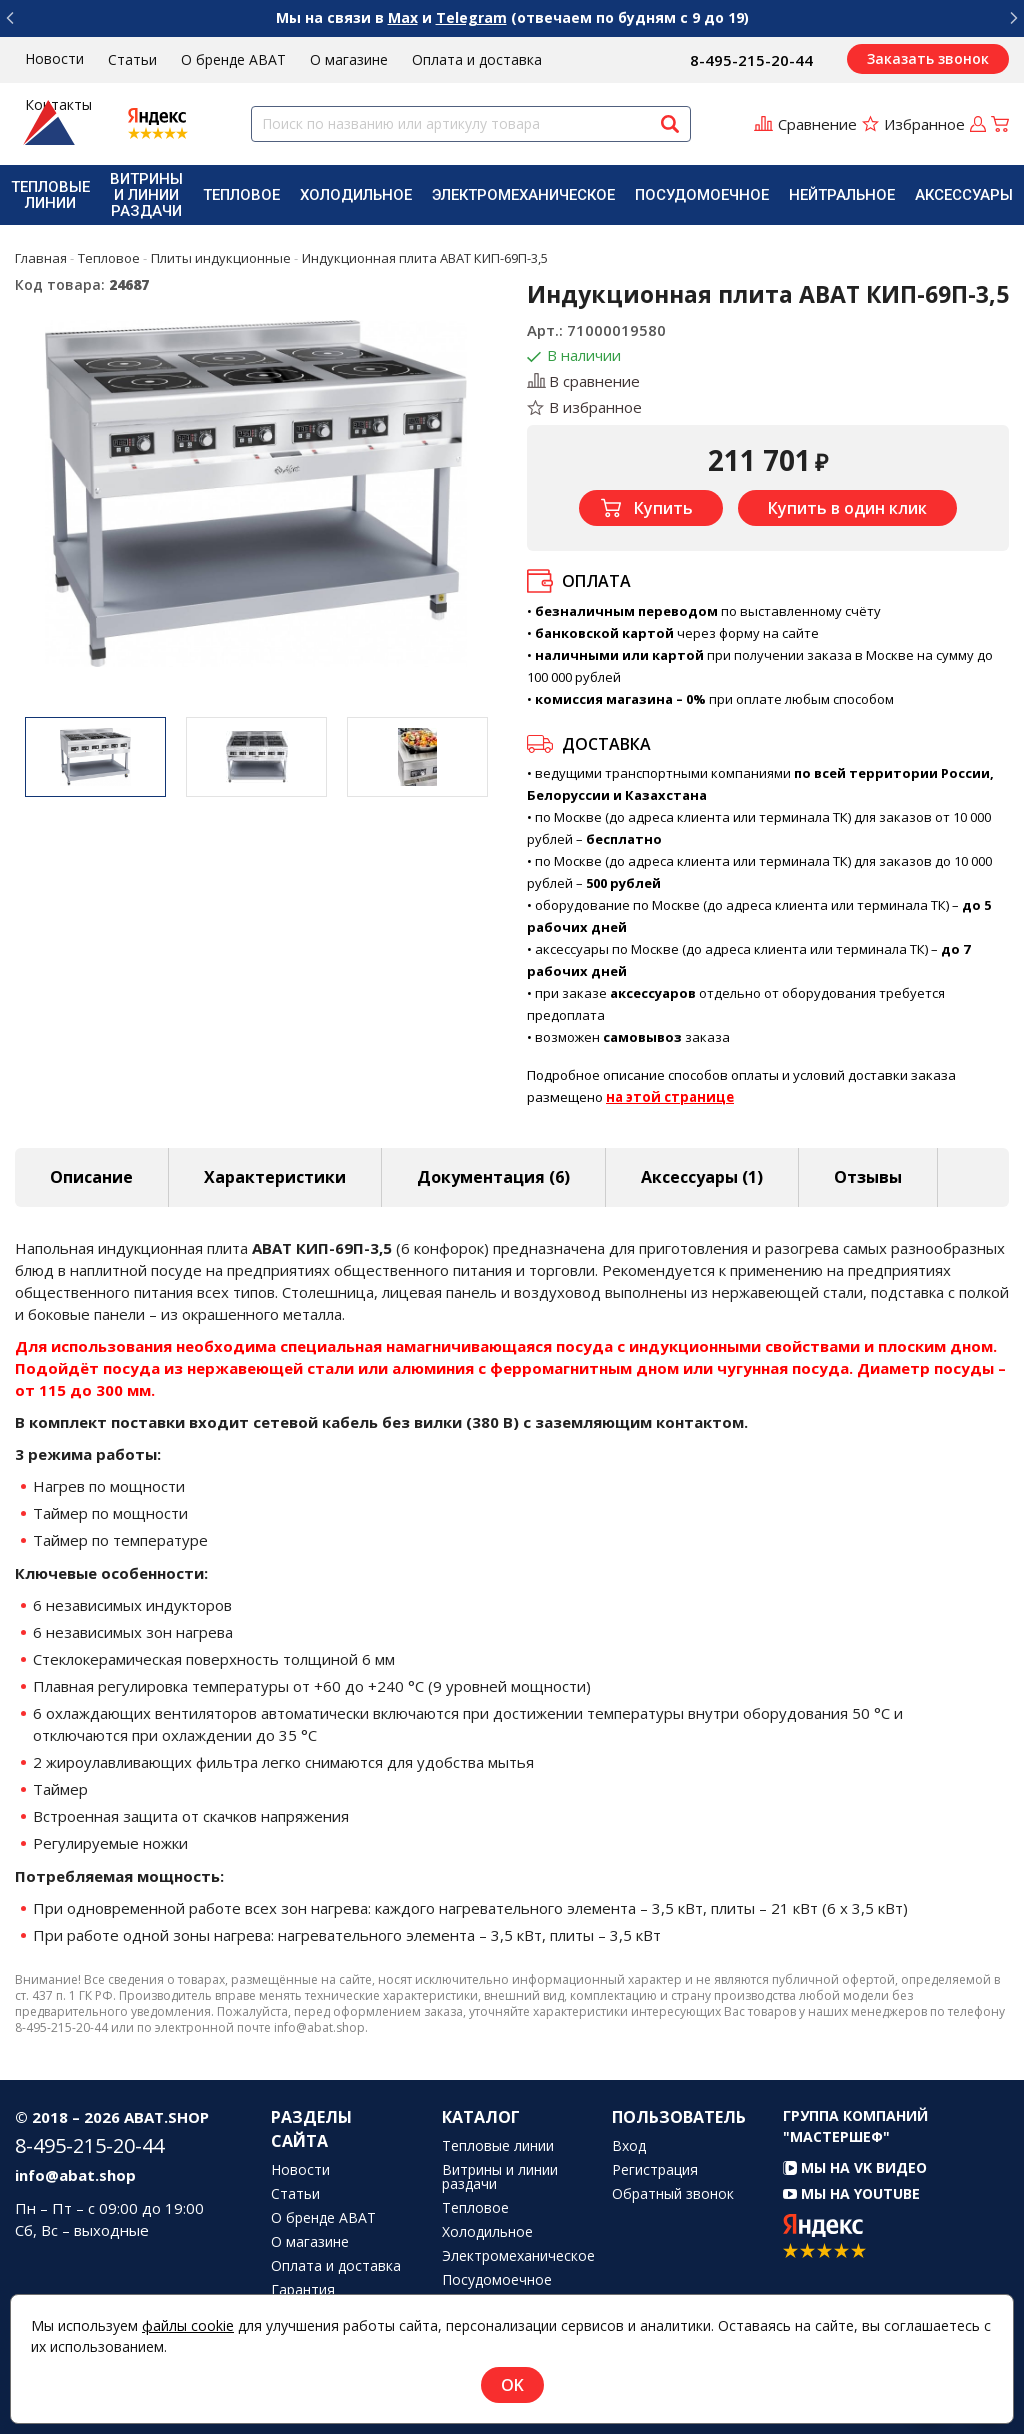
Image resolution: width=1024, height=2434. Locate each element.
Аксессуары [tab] (702, 1177)
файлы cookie (188, 2325)
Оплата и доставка (477, 59)
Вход (629, 2146)
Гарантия (303, 2290)
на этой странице (670, 1097)
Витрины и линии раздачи (146, 195)
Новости (54, 58)
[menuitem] (50, 195)
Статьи (132, 59)
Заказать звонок (928, 58)
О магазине (349, 59)
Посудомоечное (702, 195)
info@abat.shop (75, 2175)
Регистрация (655, 2170)
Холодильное (356, 195)
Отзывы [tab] (868, 1177)
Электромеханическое (523, 195)
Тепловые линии (50, 195)
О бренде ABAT (233, 59)
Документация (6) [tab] (493, 1177)
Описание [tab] (91, 1177)
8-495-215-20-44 (751, 60)
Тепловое (241, 195)
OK (512, 2385)
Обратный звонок (673, 2194)
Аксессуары (964, 195)
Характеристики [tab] (275, 1177)
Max (403, 17)
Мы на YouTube (851, 2193)
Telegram (471, 17)
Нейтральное (842, 195)
